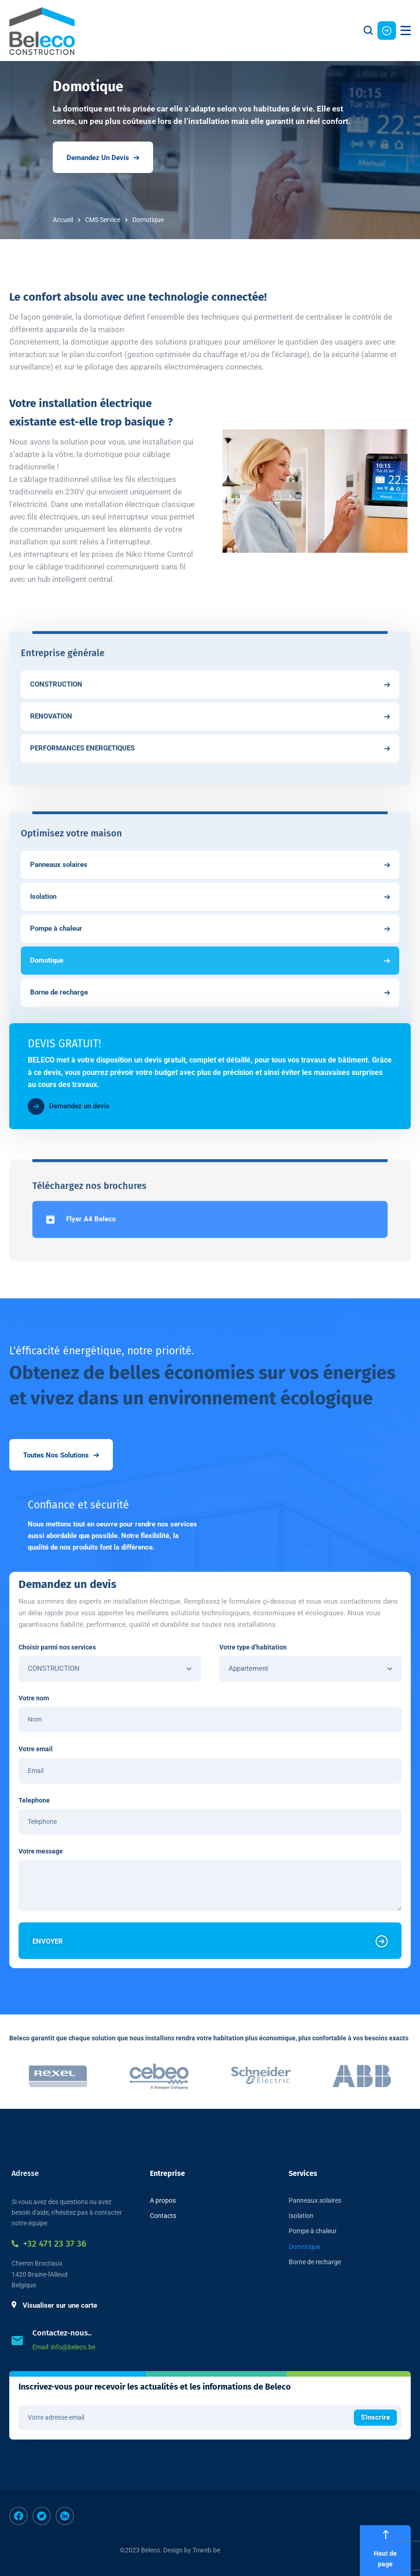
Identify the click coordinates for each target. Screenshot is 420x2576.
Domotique (304, 2246)
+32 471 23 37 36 (49, 2243)
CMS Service (102, 219)
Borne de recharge (315, 2262)
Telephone (34, 1800)
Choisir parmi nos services (57, 1647)
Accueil (63, 219)
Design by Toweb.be (191, 2550)
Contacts (163, 2215)
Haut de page (385, 2550)
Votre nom (34, 1698)
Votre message (41, 1851)
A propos (163, 2200)
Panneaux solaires (315, 2200)
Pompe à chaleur (313, 2231)
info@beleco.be (73, 2347)
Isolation (301, 2215)
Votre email (36, 1749)
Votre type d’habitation (253, 1647)
